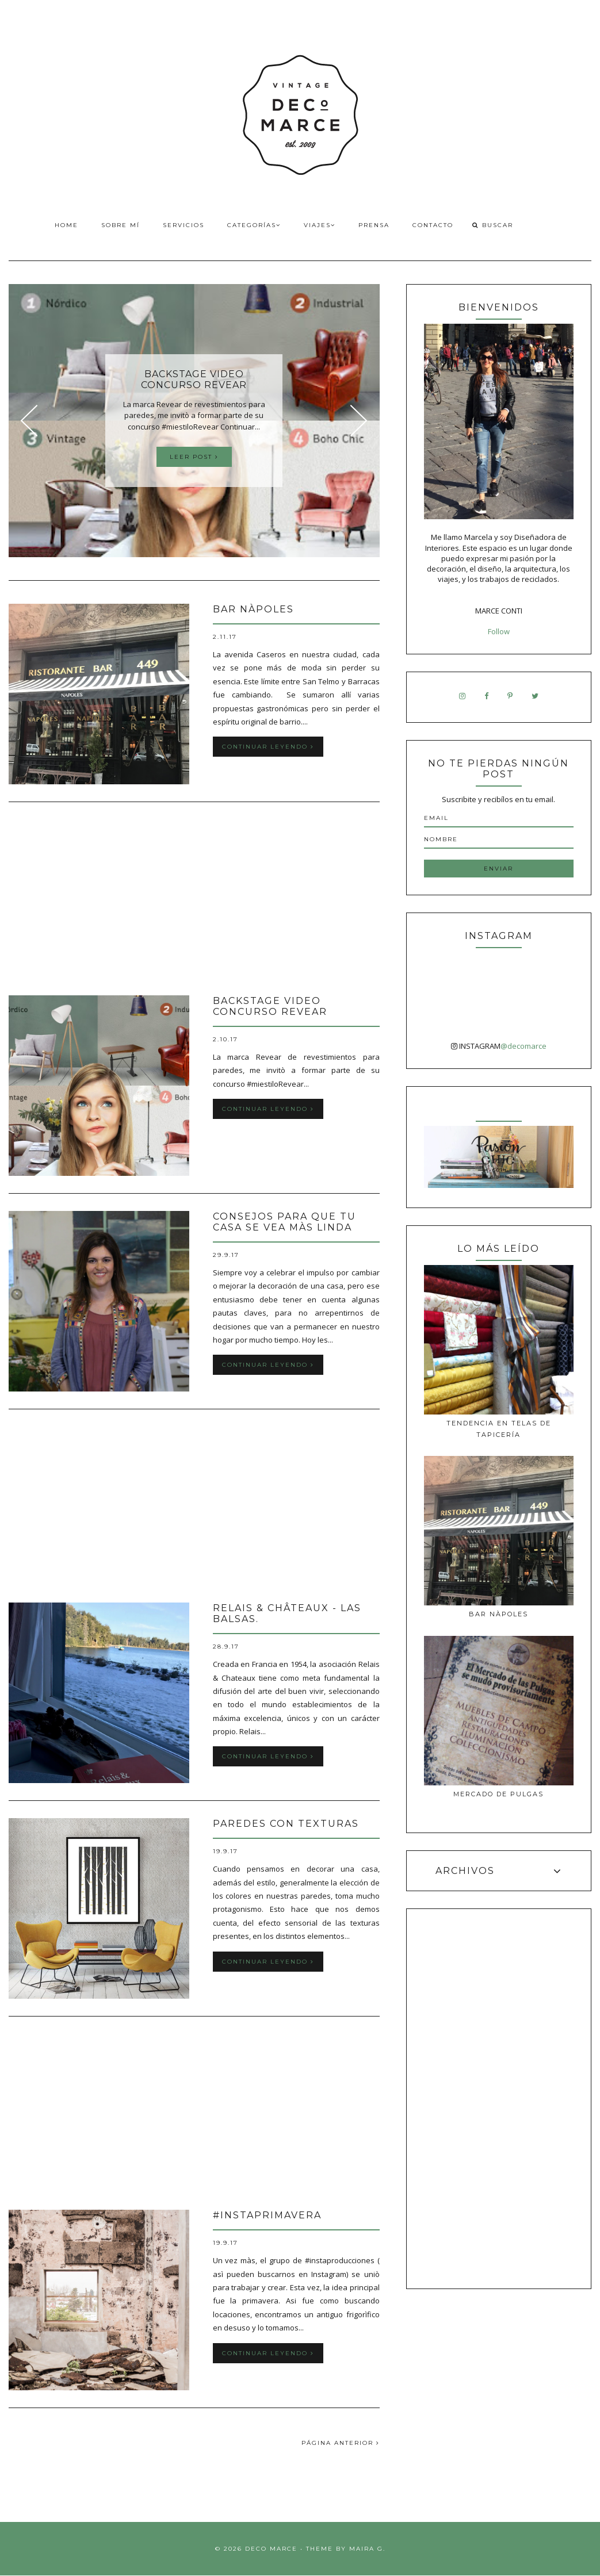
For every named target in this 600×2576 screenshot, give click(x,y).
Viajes (319, 225)
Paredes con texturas (286, 1823)
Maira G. (367, 2548)
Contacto (432, 225)
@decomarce (523, 1046)
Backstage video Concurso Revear (270, 1006)
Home (66, 225)
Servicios (183, 225)
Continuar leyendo (268, 746)
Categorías (254, 225)
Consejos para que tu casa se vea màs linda (284, 1222)
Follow (499, 631)
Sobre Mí (120, 225)
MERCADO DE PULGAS (498, 1794)
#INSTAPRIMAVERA (267, 2215)
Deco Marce (271, 2548)
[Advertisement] (194, 899)
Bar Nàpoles (253, 609)
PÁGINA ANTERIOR (340, 2443)
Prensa (373, 225)
